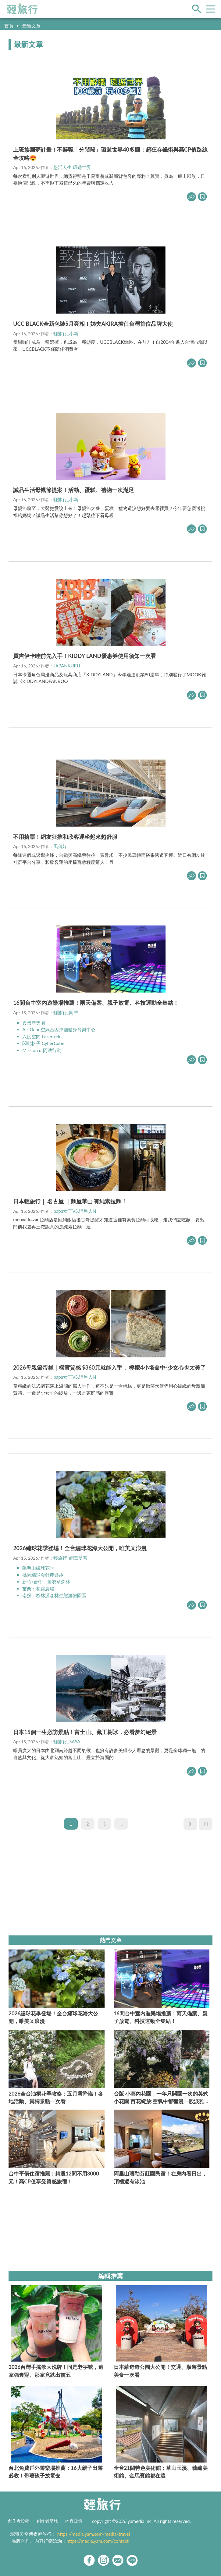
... (121, 1824)
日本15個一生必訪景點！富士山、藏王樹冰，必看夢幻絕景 (85, 1732)
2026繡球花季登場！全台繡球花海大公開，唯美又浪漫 (80, 1548)
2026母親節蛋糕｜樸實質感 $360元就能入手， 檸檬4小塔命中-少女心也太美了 (109, 1367)
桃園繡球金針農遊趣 (42, 1575)
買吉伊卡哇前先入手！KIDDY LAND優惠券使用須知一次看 (84, 655)
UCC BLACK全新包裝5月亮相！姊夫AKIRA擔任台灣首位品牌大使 (93, 323)
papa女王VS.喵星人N (74, 1211)
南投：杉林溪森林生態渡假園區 (54, 1595)
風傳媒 (60, 846)
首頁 (8, 25)
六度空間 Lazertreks (42, 1036)
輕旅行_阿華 (65, 1012)
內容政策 (73, 2521)
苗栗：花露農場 (38, 1588)
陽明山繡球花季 (38, 1568)
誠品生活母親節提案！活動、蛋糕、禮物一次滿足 (73, 490)
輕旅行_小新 (65, 333)
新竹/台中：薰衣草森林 (46, 1581)
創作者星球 (47, 2521)
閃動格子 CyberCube (43, 1043)
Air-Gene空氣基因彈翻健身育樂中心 (58, 1029)
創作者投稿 (18, 2521)
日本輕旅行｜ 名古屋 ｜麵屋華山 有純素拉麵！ (70, 1201)
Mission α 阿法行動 (41, 1050)
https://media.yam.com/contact (97, 2541)
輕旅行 (22, 9)
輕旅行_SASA (66, 1741)
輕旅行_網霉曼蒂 (70, 1558)
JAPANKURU (66, 665)
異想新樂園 (33, 1023)
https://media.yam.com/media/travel (93, 2534)
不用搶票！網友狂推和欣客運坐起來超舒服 (65, 836)
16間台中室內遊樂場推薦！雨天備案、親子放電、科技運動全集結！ (96, 1002)
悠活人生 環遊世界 (72, 167)
